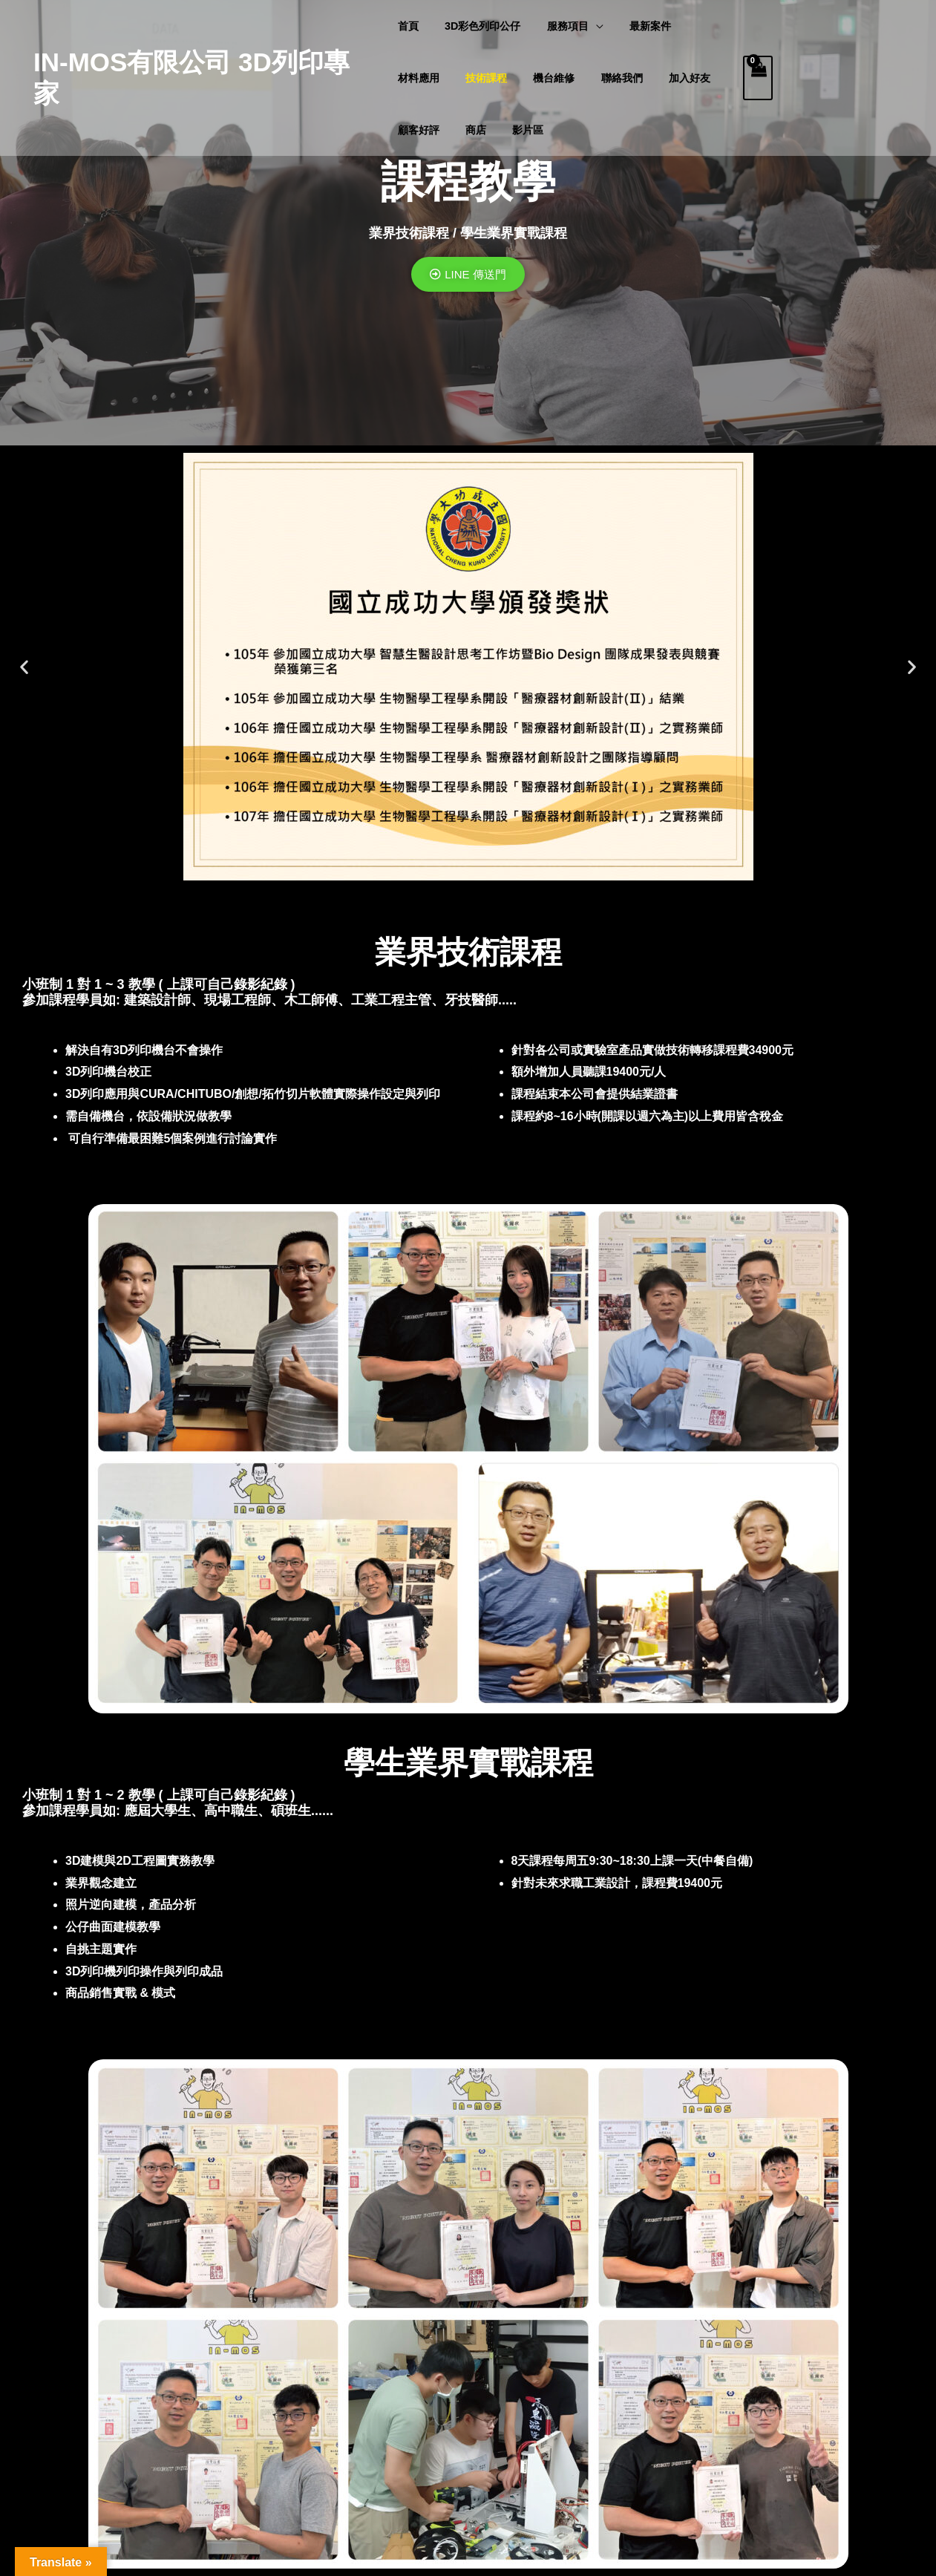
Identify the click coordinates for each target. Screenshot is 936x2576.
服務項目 (558, 26)
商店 (470, 130)
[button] (24, 667)
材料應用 (418, 78)
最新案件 (635, 26)
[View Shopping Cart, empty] (758, 78)
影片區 (518, 130)
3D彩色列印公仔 (477, 26)
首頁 (408, 26)
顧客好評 (418, 130)
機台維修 (544, 78)
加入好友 (670, 78)
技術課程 (481, 78)
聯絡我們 (607, 78)
